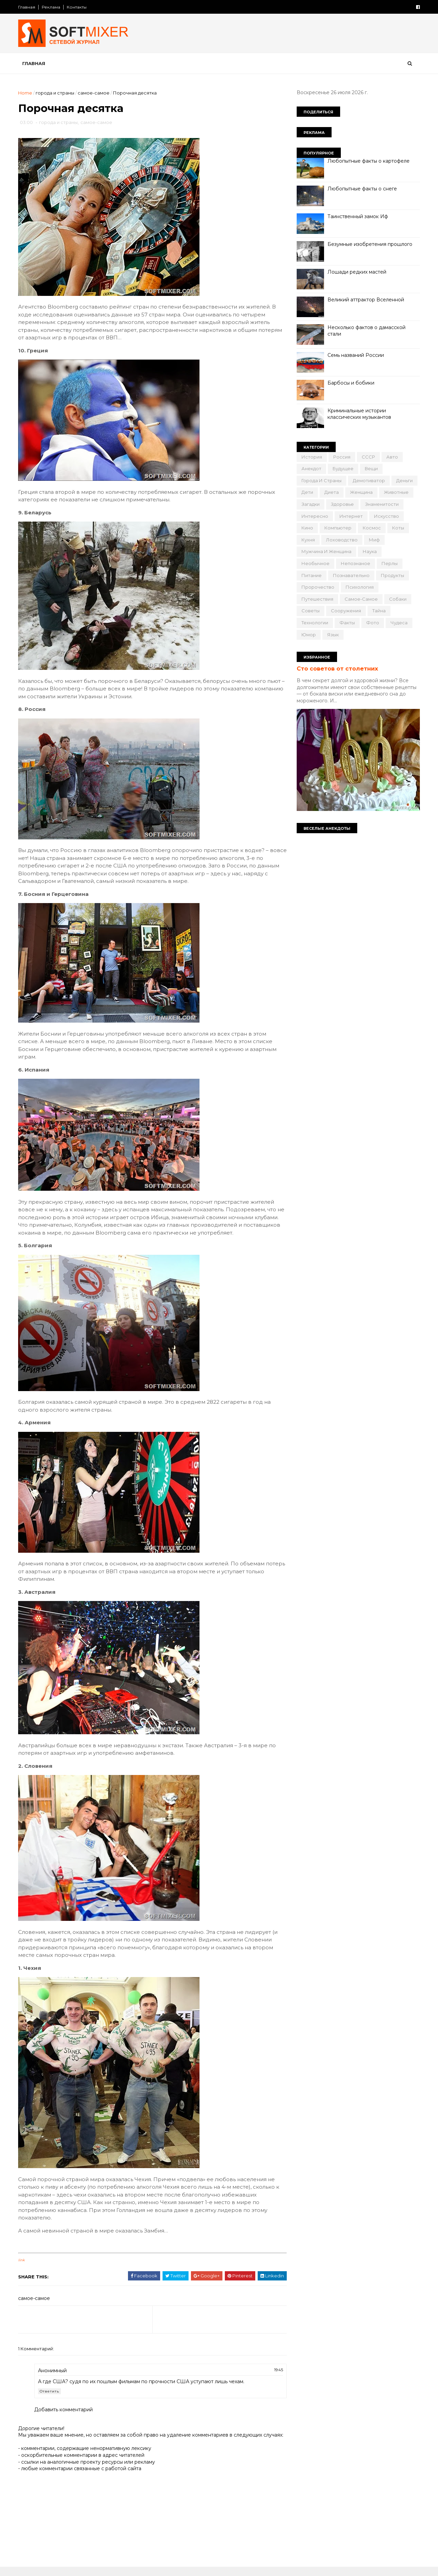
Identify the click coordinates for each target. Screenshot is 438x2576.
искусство (385, 516)
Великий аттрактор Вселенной (365, 300)
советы (310, 610)
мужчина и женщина (326, 551)
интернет (350, 516)
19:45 (274, 2370)
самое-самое (94, 93)
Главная (27, 7)
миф (373, 539)
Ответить (50, 2392)
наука (369, 551)
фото (371, 622)
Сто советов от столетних (336, 668)
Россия (341, 457)
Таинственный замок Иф (357, 216)
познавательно (350, 575)
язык (332, 634)
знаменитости (381, 504)
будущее (342, 468)
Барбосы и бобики (350, 383)
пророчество (317, 587)
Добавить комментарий (64, 2410)
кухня (307, 539)
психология (359, 587)
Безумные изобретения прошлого (369, 244)
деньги (404, 480)
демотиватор (368, 480)
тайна (378, 610)
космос (371, 527)
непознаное (355, 563)
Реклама (51, 7)
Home (26, 93)
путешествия (317, 599)
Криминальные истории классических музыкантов (358, 414)
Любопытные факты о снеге (361, 189)
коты (397, 527)
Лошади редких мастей (356, 272)
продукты (391, 575)
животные (395, 492)
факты (346, 622)
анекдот (311, 468)
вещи (370, 468)
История (311, 457)
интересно (314, 516)
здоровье (341, 504)
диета (331, 492)
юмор (308, 634)
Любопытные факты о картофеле (368, 161)
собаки (397, 599)
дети (306, 492)
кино (306, 527)
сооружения (345, 610)
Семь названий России (355, 355)
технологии (314, 622)
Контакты (77, 7)
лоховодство (341, 539)
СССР (367, 457)
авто (391, 457)
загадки (310, 504)
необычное (315, 563)
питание (311, 575)
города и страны (55, 93)
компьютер (337, 527)
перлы (389, 563)
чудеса (398, 622)
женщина (360, 492)
